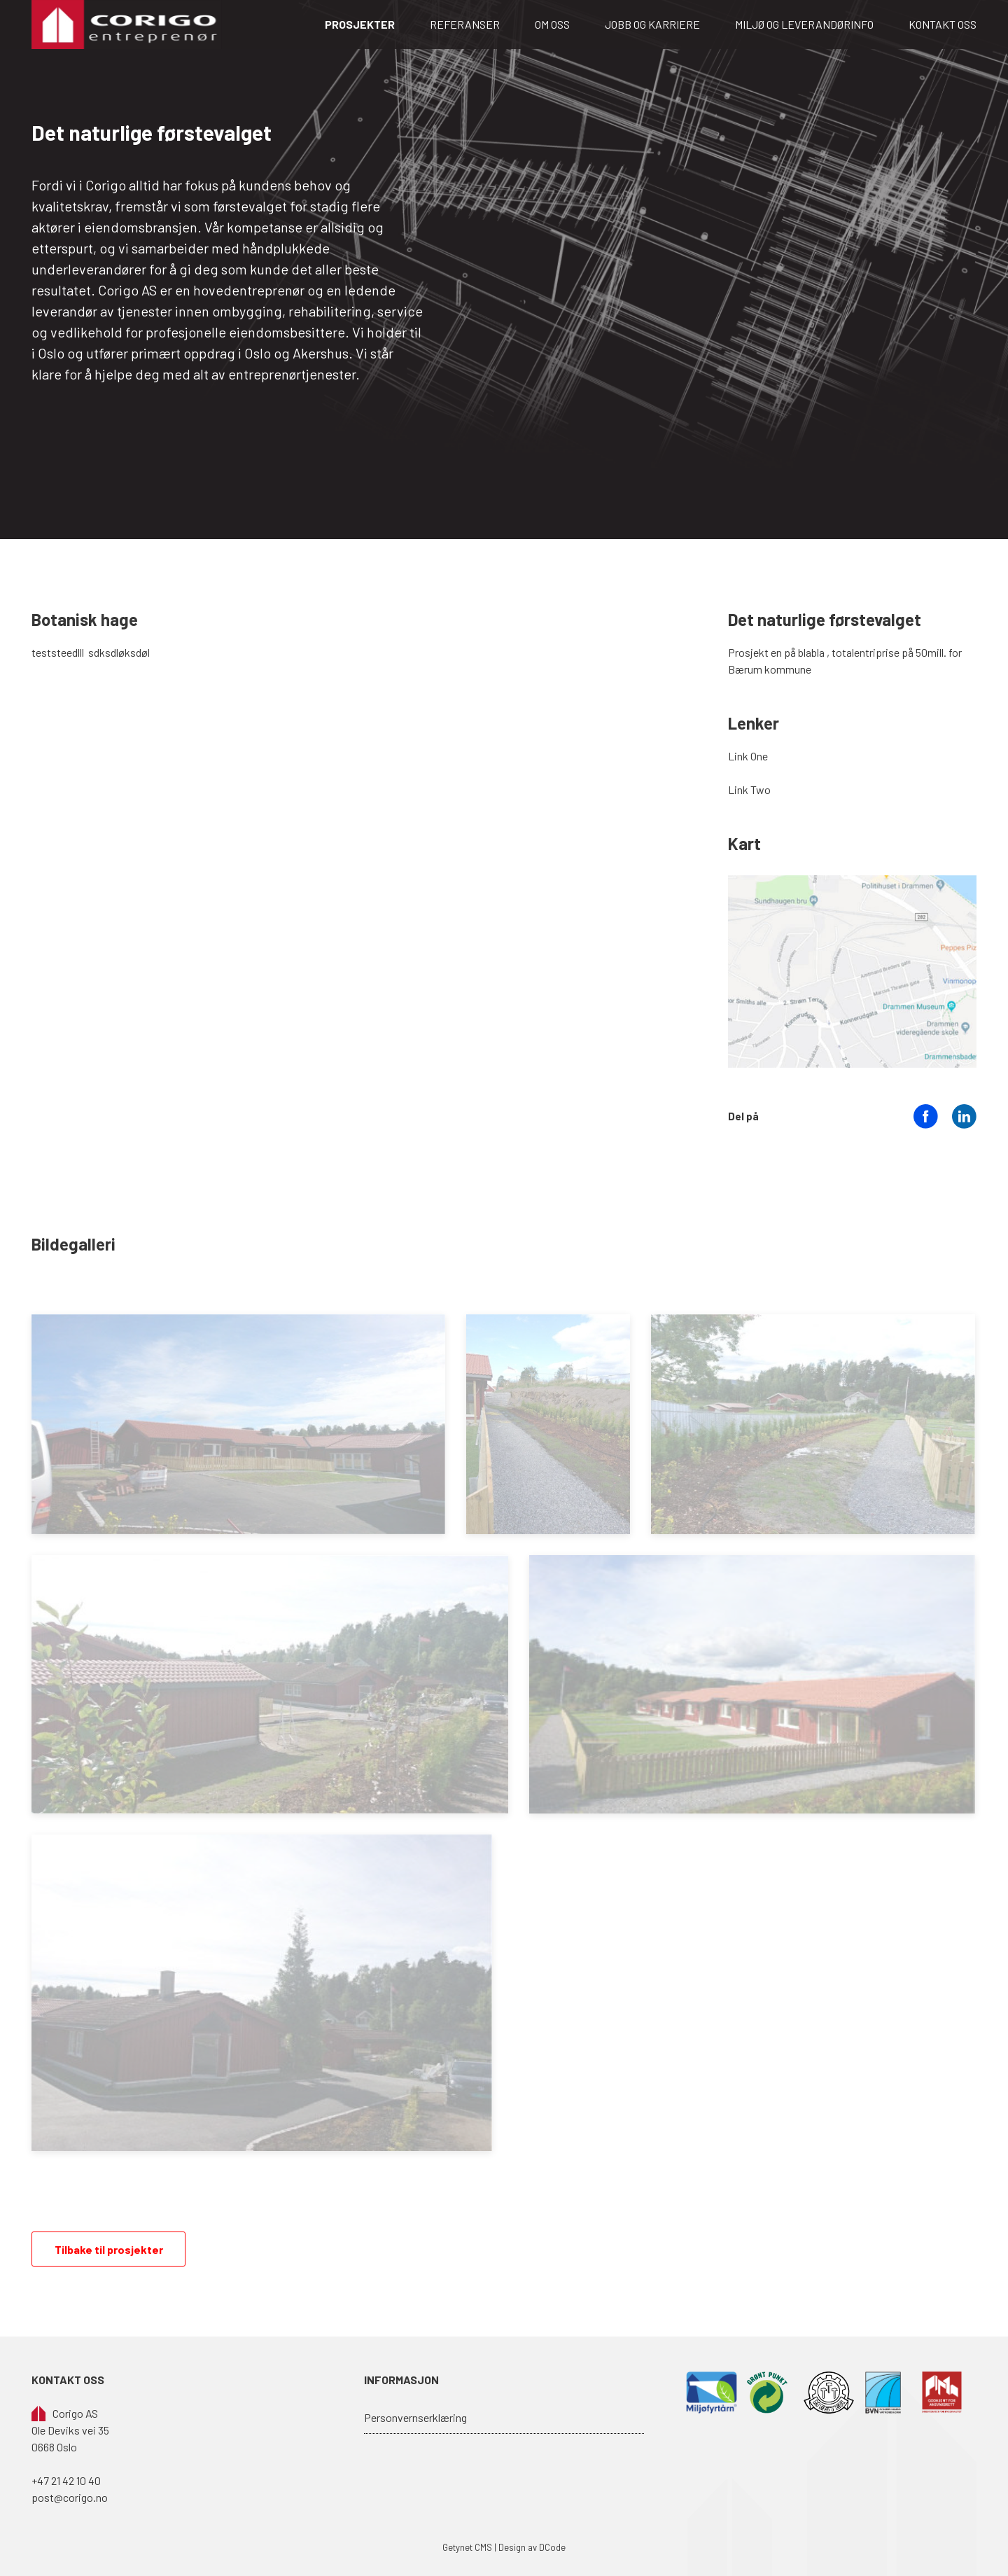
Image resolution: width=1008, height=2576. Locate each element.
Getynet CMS (467, 2547)
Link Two (749, 789)
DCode (552, 2547)
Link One (748, 756)
